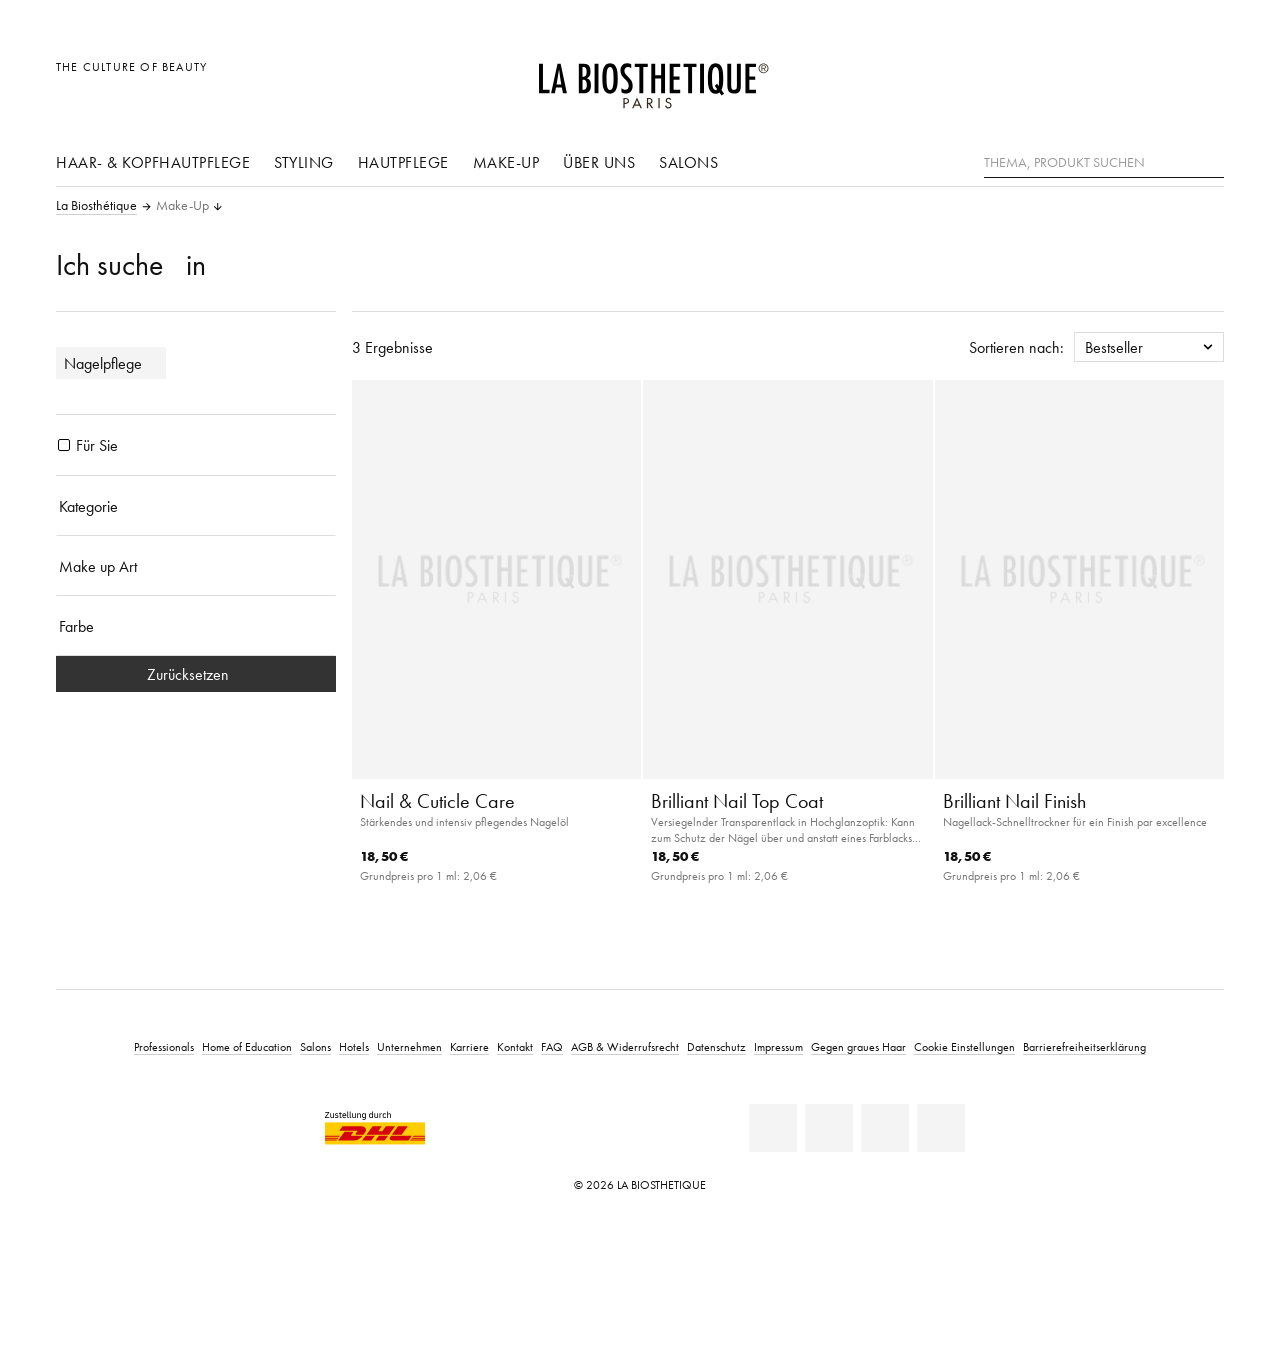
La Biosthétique (96, 206)
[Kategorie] (196, 506)
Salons (688, 162)
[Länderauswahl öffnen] (1112, 77)
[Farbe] (196, 626)
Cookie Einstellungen (964, 1046)
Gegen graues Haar (858, 1046)
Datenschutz (716, 1046)
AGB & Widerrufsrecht (625, 1046)
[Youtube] (885, 1128)
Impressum (778, 1046)
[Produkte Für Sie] (64, 445)
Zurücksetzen (196, 674)
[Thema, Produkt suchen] (1104, 163)
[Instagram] (941, 1128)
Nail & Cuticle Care (437, 801)
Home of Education (247, 1046)
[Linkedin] (773, 1128)
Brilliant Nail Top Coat (737, 801)
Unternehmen (409, 1046)
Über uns (599, 162)
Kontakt (515, 1046)
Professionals (164, 1046)
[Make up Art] (196, 566)
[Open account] (1158, 77)
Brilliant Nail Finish (1014, 801)
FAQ (552, 1046)
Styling (304, 162)
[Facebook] (829, 1128)
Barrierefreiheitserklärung (1084, 1046)
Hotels (354, 1046)
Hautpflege (403, 162)
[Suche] (1209, 160)
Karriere (469, 1046)
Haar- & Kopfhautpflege (153, 162)
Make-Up (506, 162)
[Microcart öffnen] (1203, 77)
